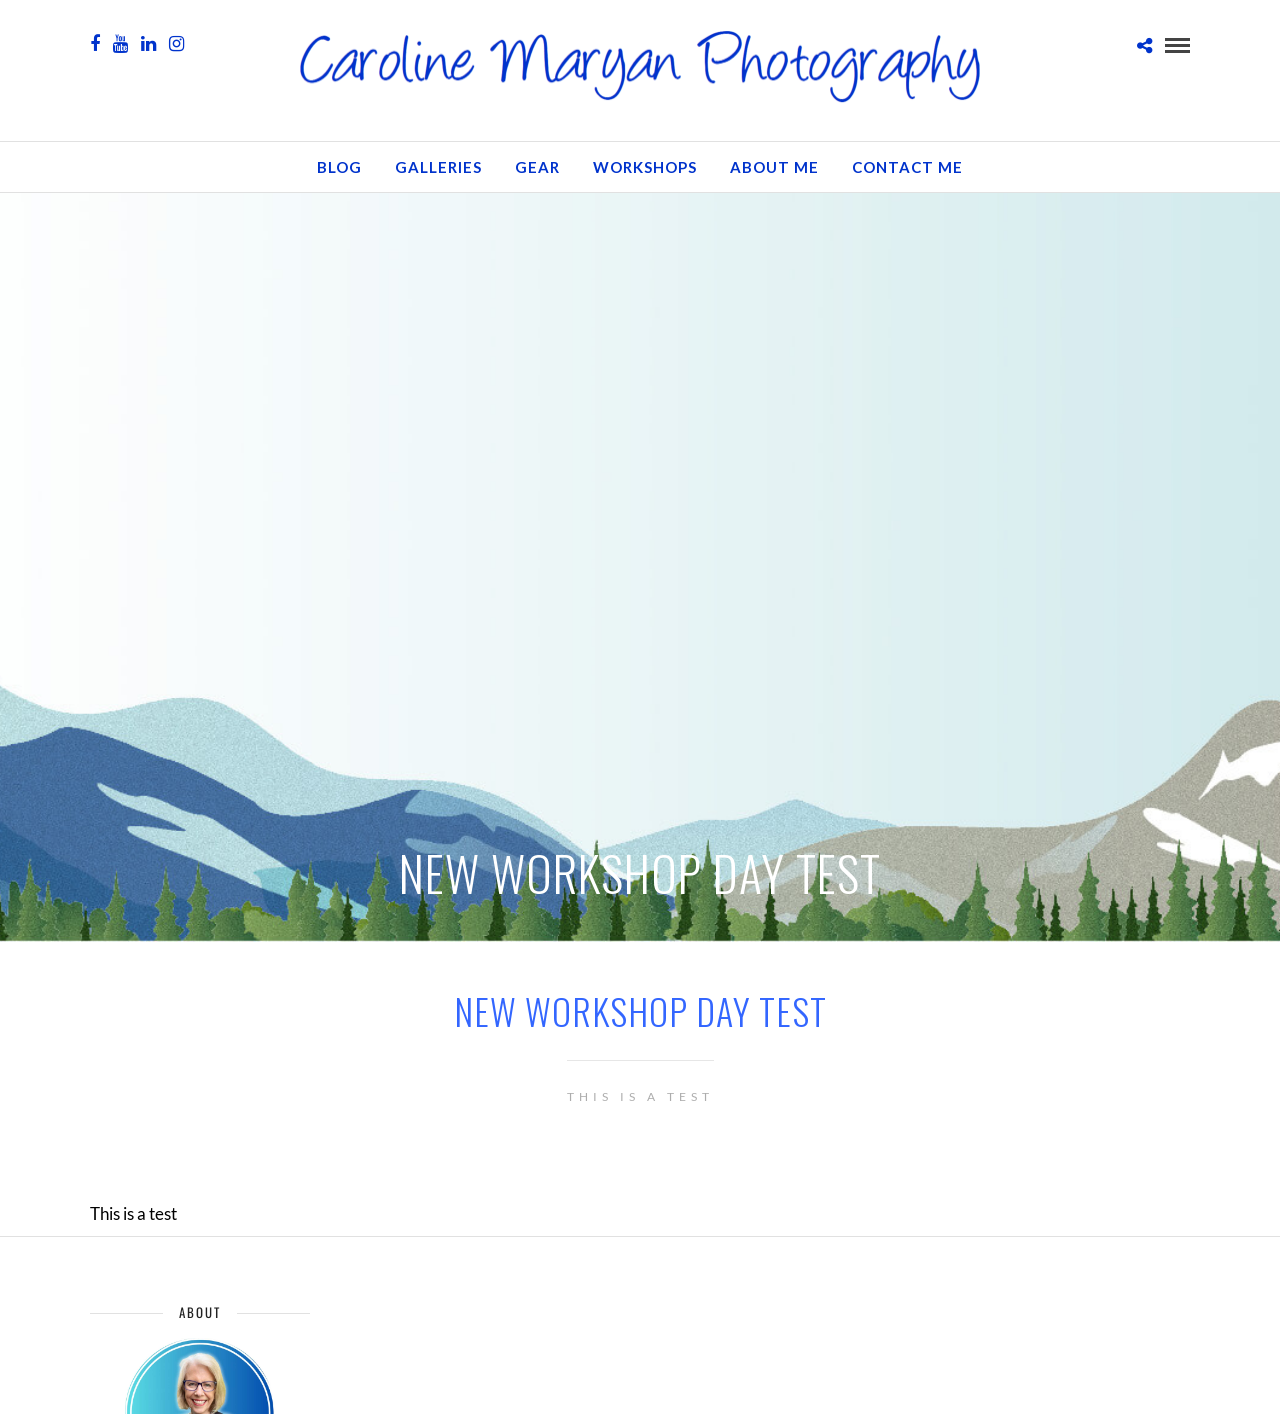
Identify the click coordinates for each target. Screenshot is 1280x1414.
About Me (774, 167)
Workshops (645, 167)
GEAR (537, 167)
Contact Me (907, 167)
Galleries (438, 167)
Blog (339, 167)
